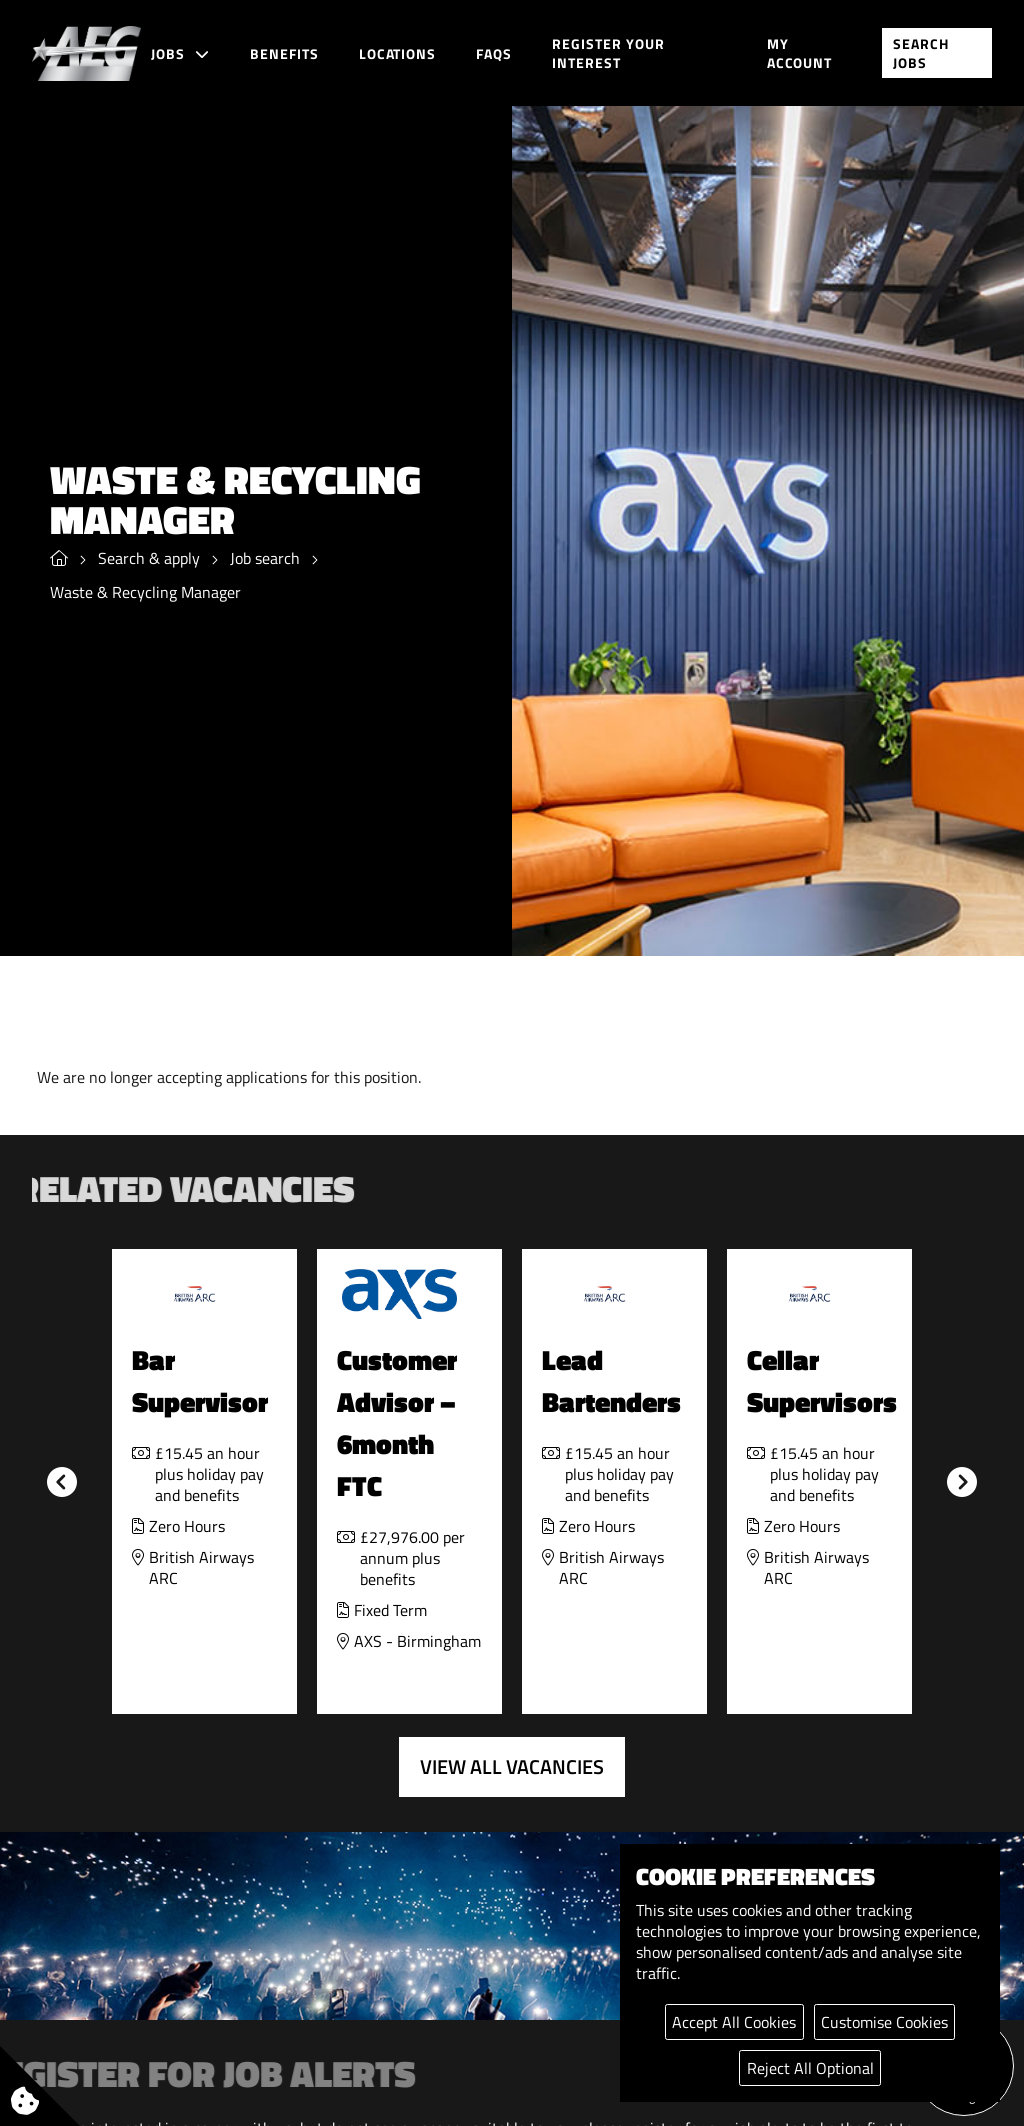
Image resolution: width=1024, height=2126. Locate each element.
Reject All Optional (810, 2068)
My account (800, 53)
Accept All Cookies (734, 2022)
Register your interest (608, 53)
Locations (398, 53)
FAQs (494, 53)
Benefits (284, 53)
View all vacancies (512, 1766)
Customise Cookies (884, 2022)
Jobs (168, 53)
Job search (265, 559)
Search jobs (921, 53)
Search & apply (149, 559)
